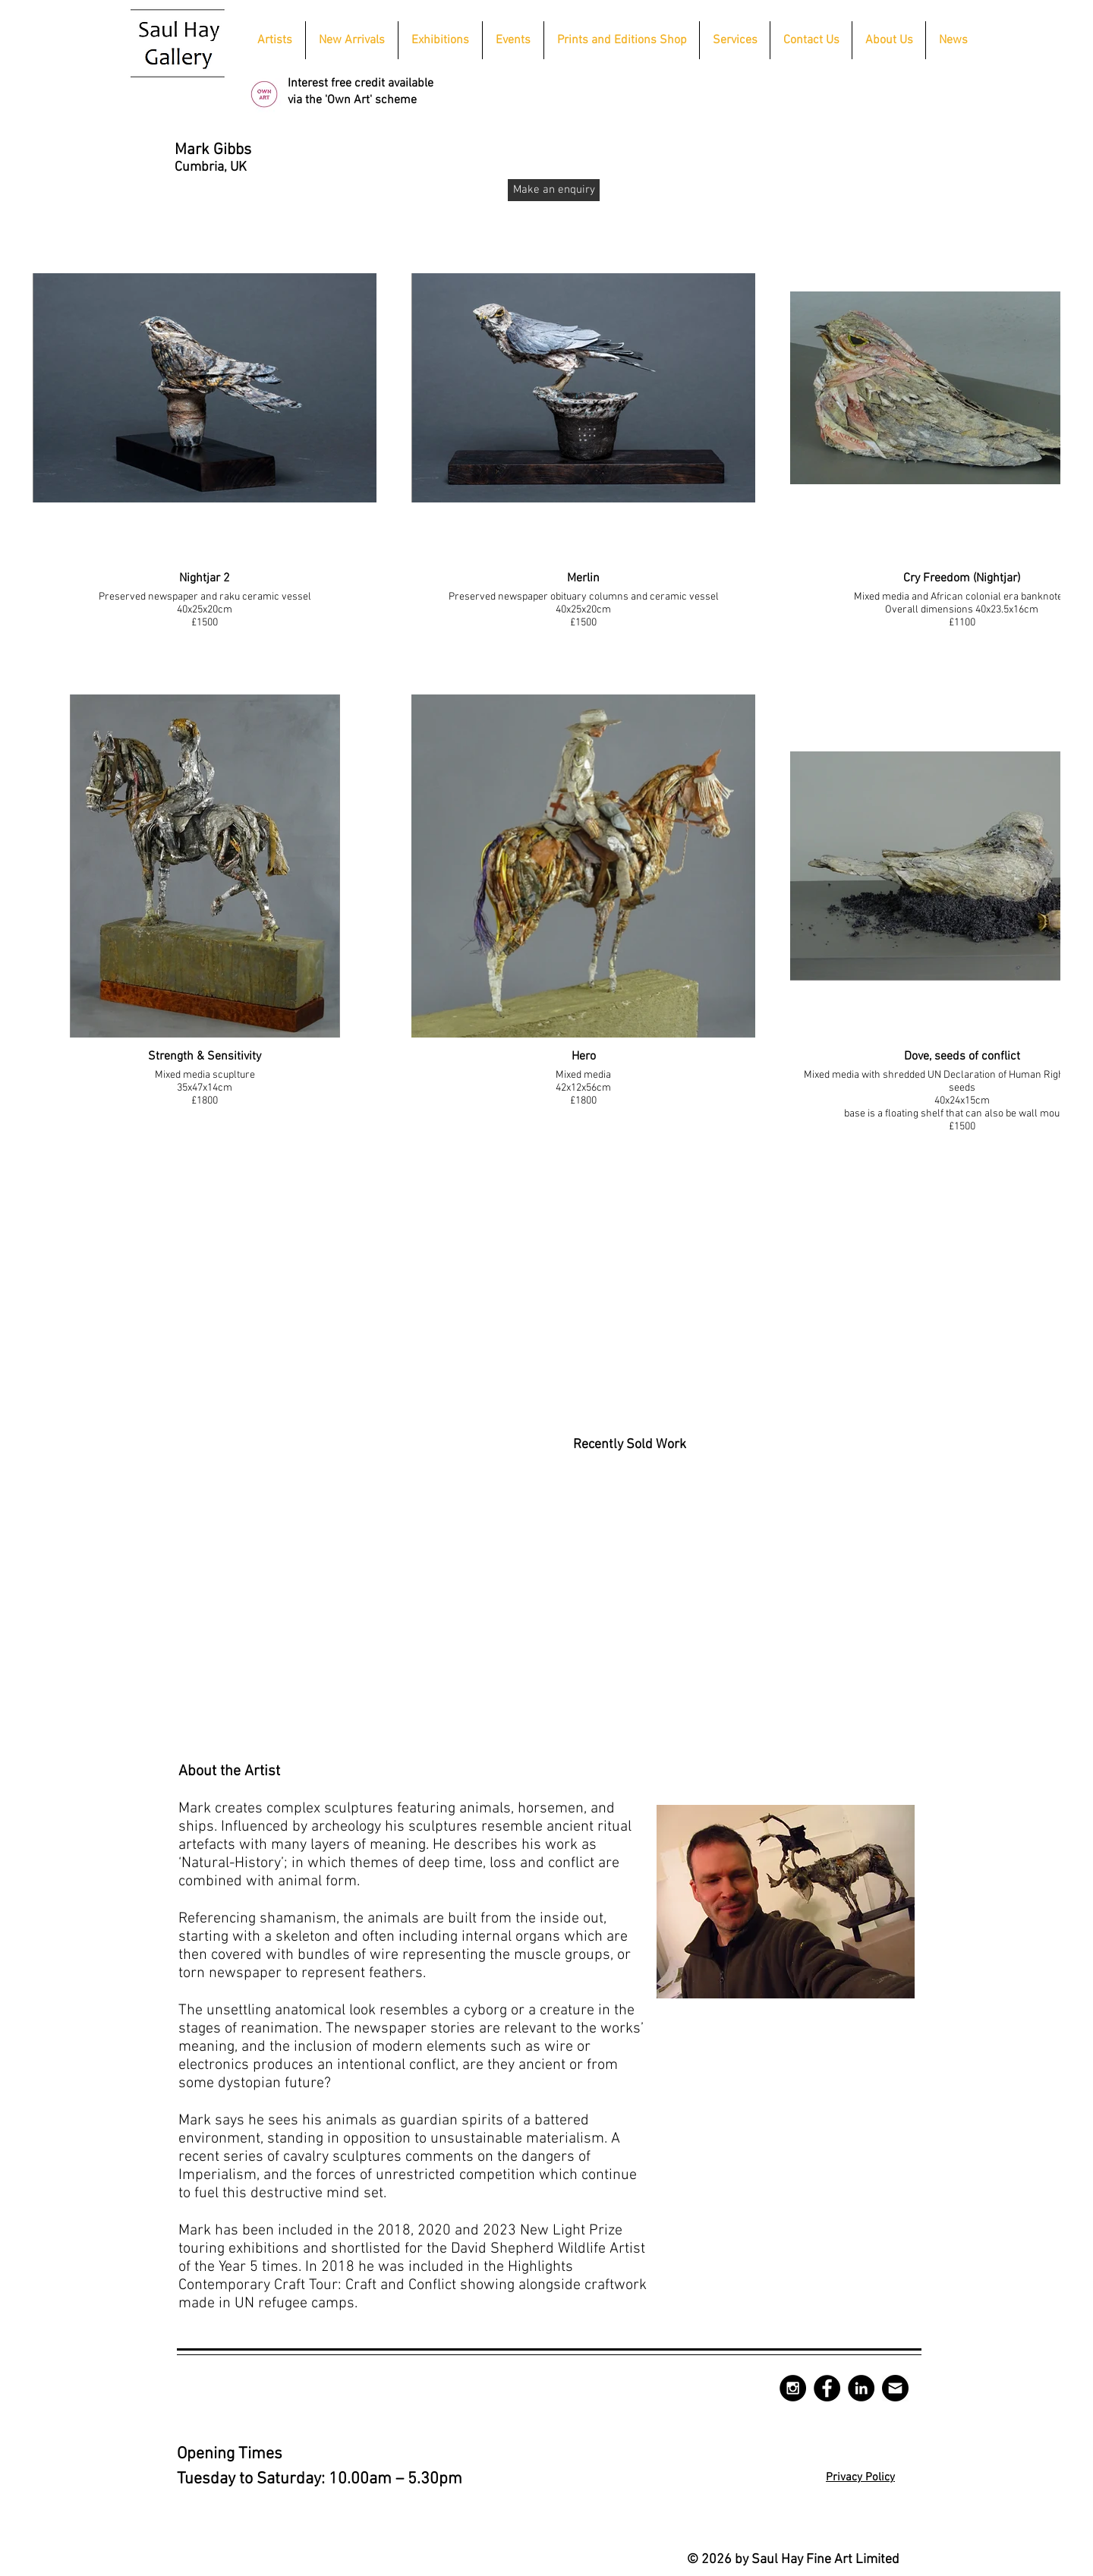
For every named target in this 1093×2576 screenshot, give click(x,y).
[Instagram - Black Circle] (793, 2388)
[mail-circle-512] (895, 2388)
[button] (440, 40)
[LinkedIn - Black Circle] (861, 2388)
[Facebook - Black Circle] (827, 2388)
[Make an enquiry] (554, 190)
